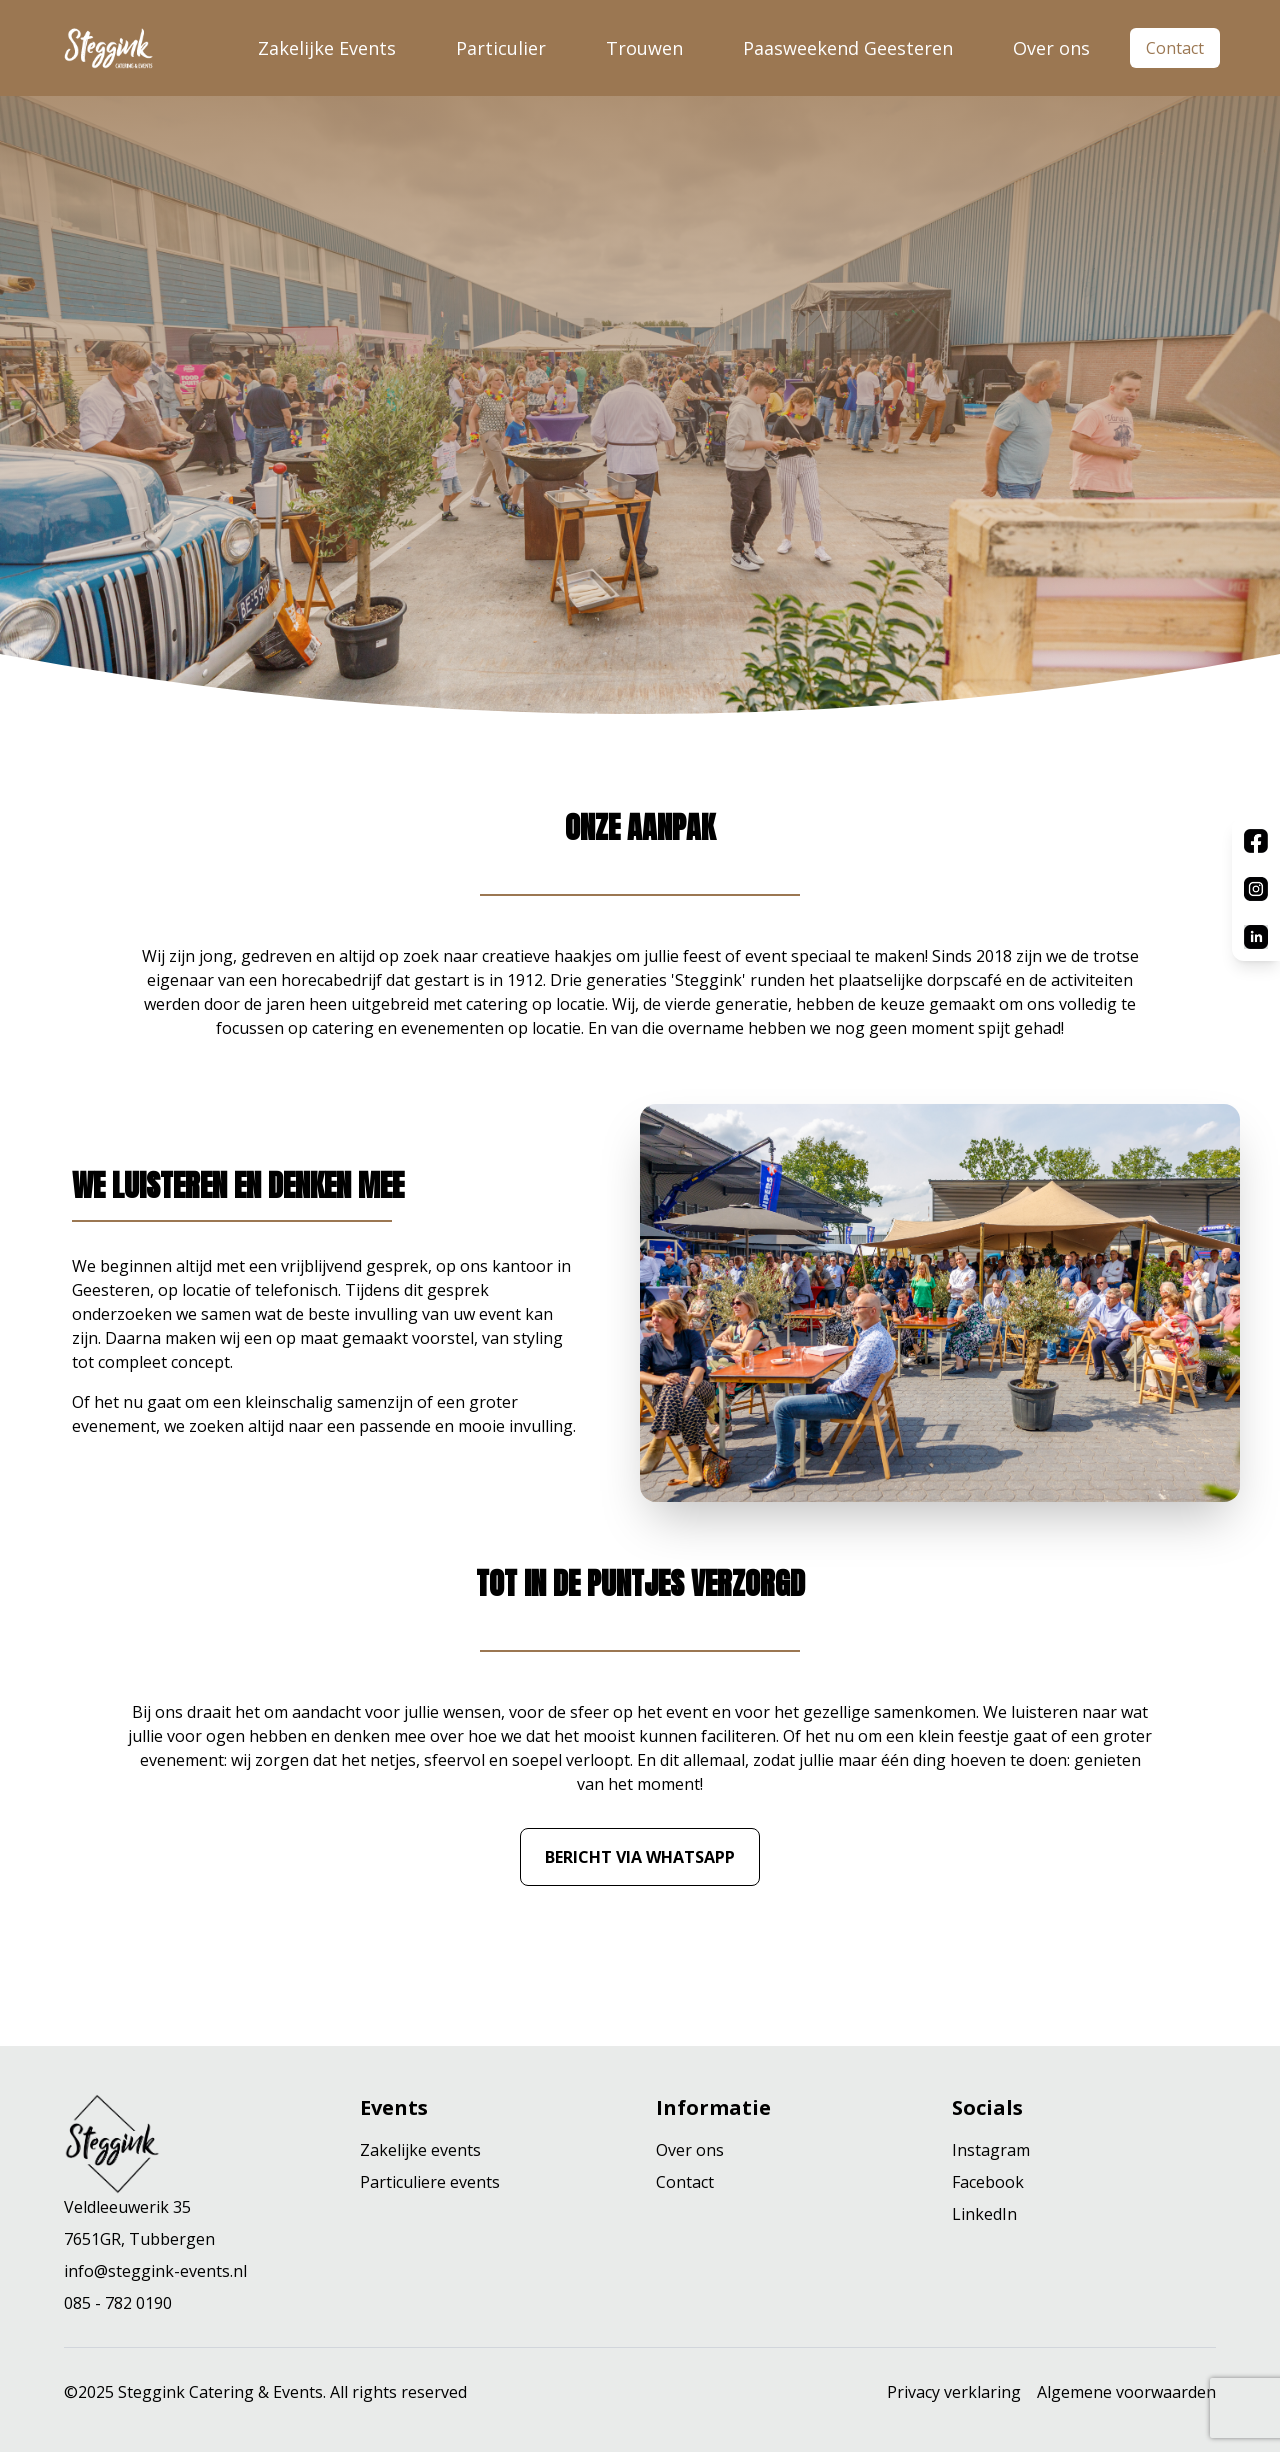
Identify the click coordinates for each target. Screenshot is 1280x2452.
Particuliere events (430, 2182)
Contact (1175, 48)
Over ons (1051, 48)
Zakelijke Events (327, 48)
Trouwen (644, 48)
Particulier (501, 48)
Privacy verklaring (954, 2392)
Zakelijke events (420, 2150)
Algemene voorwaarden (1126, 2392)
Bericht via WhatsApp (640, 1857)
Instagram (991, 2150)
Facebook (988, 2182)
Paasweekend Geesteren (848, 48)
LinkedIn (984, 2214)
